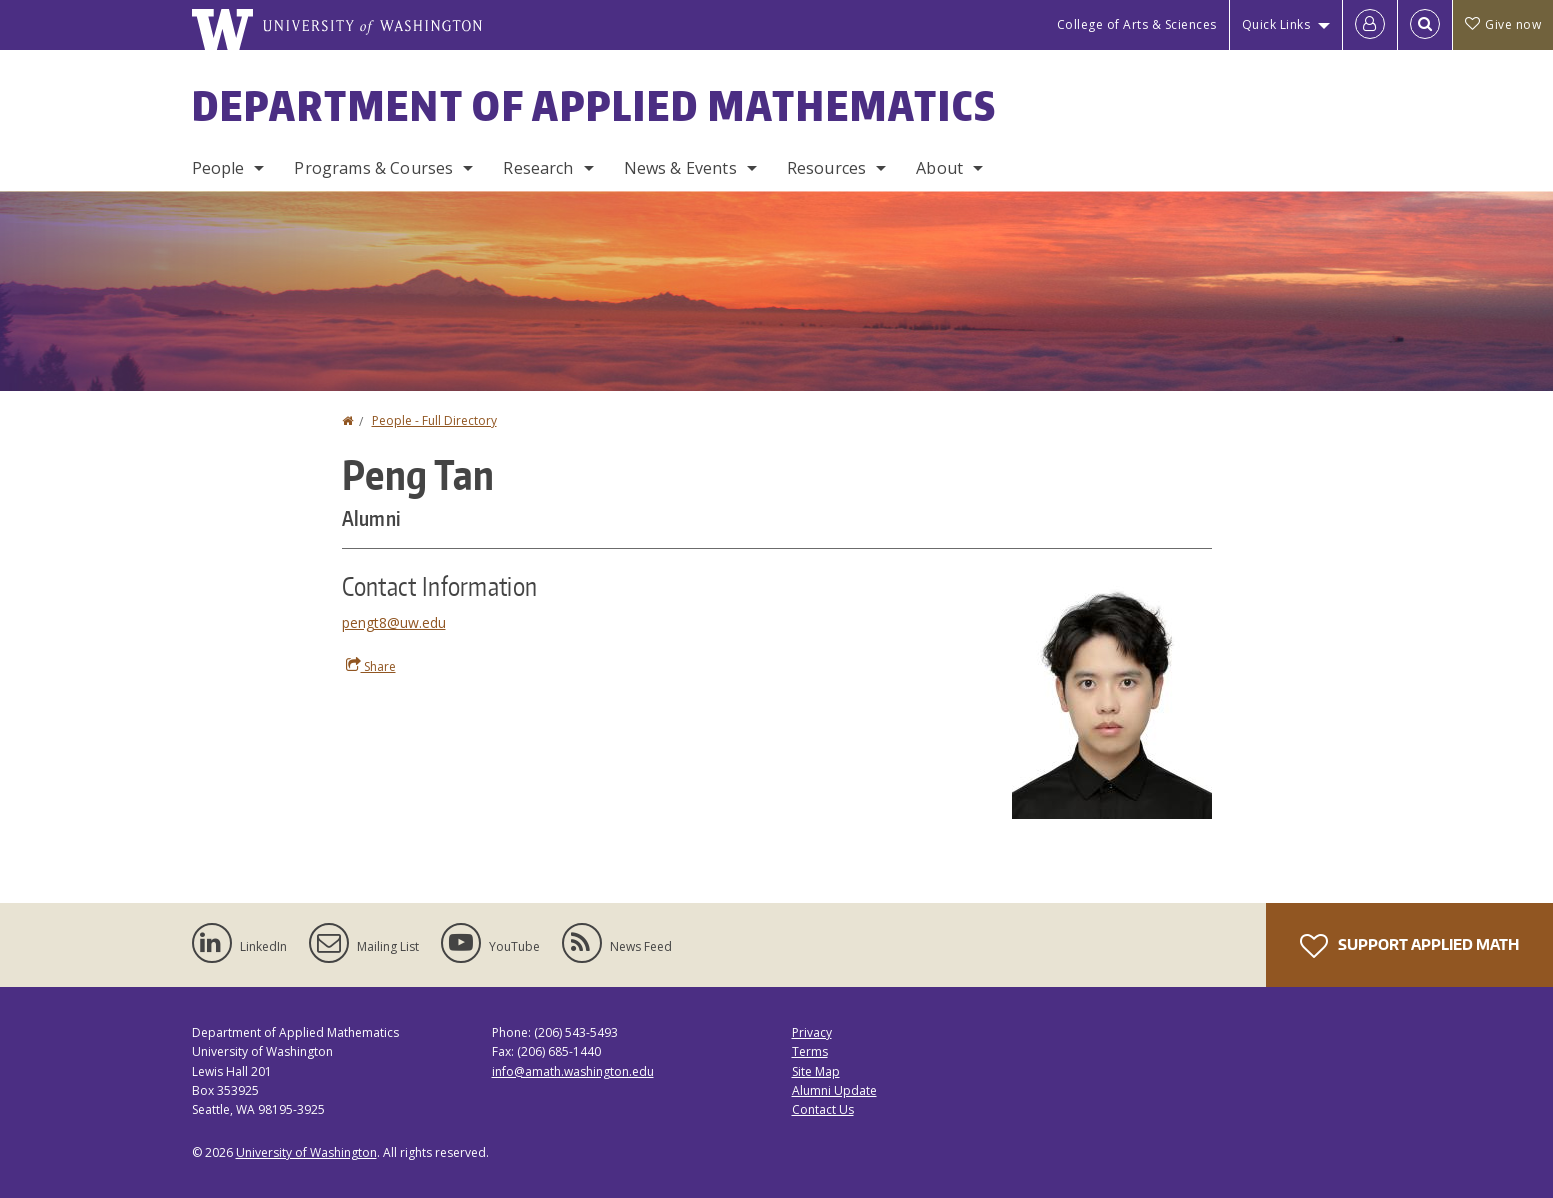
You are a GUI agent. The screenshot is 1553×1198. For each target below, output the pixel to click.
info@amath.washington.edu (573, 1071)
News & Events (680, 168)
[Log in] (1370, 25)
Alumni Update (834, 1090)
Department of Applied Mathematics (594, 106)
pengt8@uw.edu (394, 622)
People (218, 168)
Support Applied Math (1409, 946)
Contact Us (823, 1109)
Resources (826, 168)
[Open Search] (1425, 25)
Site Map (816, 1071)
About (939, 168)
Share (371, 666)
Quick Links (1276, 24)
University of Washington (306, 1152)
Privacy (812, 1032)
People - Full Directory (434, 420)
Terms (810, 1051)
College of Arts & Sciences (1137, 24)
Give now (1503, 24)
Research (538, 168)
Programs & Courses (373, 168)
